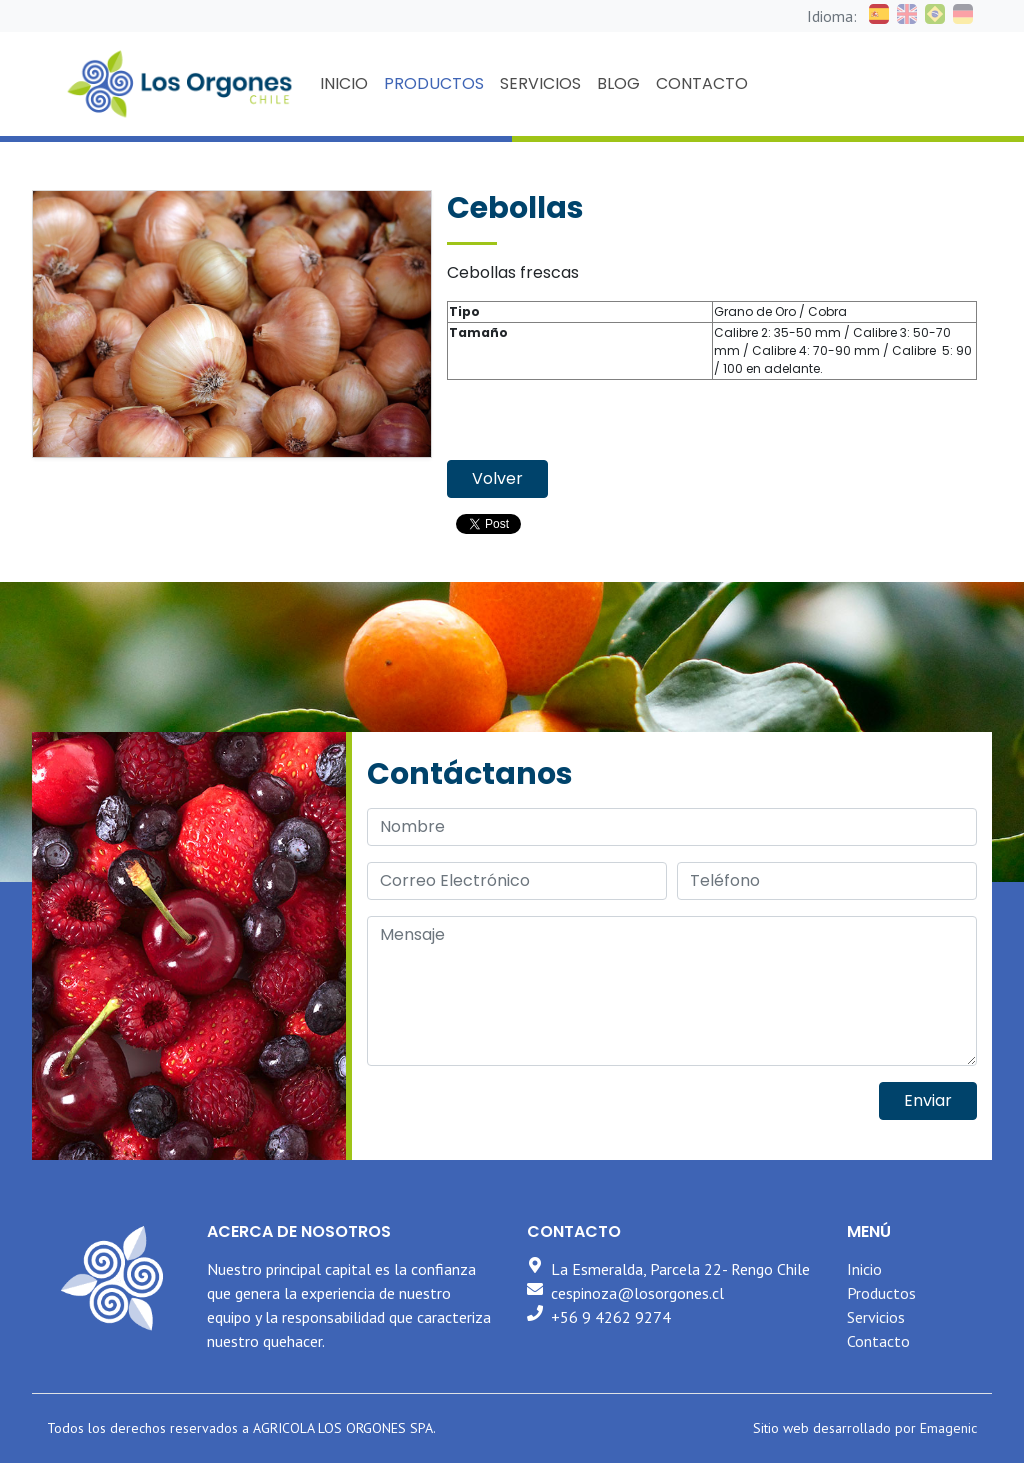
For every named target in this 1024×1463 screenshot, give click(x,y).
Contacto (878, 1341)
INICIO (344, 83)
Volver (497, 478)
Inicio (864, 1269)
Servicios (876, 1317)
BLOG (618, 83)
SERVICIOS (540, 83)
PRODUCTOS (434, 83)
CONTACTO (702, 83)
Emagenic (948, 1428)
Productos (881, 1293)
